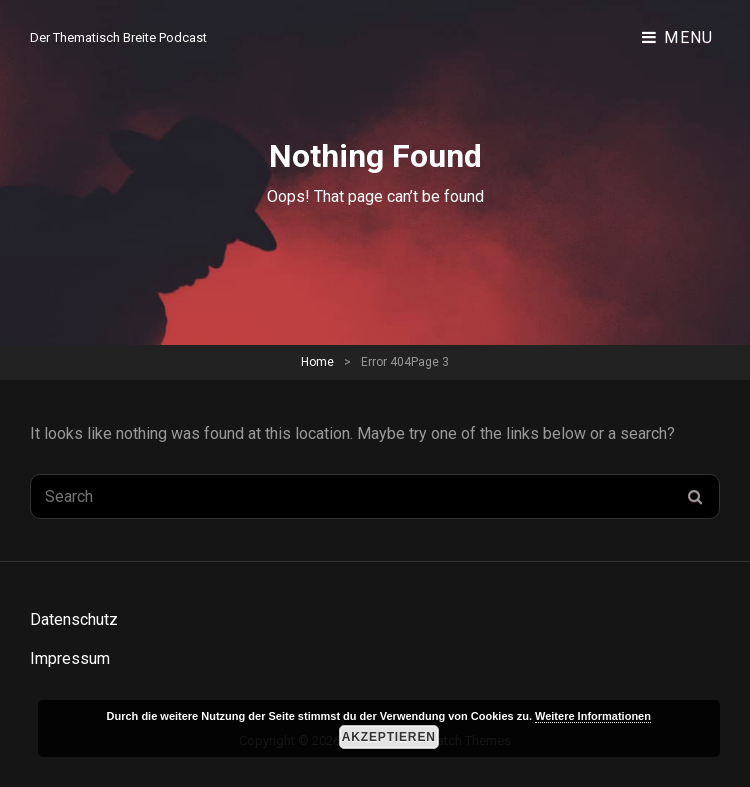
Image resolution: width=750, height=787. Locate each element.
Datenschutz (74, 619)
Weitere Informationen (593, 716)
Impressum (70, 658)
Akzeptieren (389, 737)
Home (317, 362)
